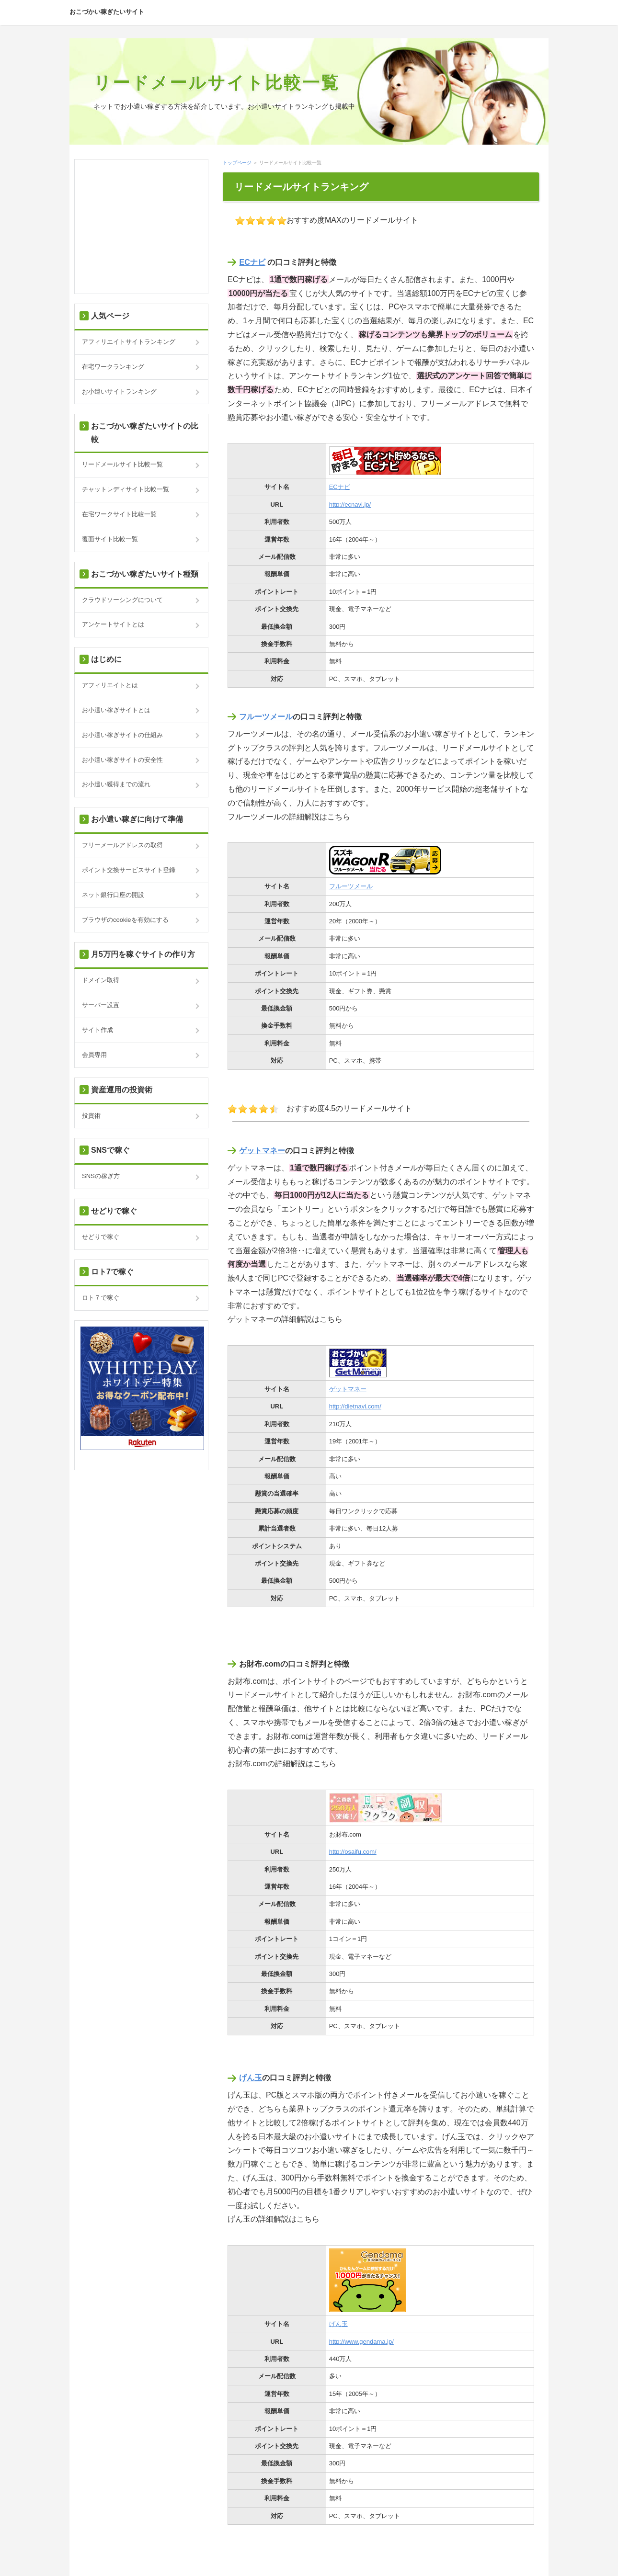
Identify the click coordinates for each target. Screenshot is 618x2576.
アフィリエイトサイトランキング (128, 341)
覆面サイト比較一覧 (110, 539)
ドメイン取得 (100, 980)
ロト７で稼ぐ (100, 1297)
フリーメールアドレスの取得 (122, 845)
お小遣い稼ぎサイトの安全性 (122, 759)
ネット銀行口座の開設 (113, 894)
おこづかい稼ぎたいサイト (106, 11)
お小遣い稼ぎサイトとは (116, 710)
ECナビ (252, 262)
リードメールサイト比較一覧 (216, 82)
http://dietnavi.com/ (355, 1406)
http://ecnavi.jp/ (350, 504)
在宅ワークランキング (113, 366)
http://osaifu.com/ (353, 1851)
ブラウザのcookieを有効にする (125, 919)
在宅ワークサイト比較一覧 (119, 514)
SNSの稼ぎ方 (101, 1176)
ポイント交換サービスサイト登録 (128, 870)
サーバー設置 (100, 1005)
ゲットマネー (262, 1150)
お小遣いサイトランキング (119, 391)
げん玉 (250, 2078)
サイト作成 (97, 1029)
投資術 (91, 1115)
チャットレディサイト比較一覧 (125, 489)
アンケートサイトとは (113, 624)
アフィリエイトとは (110, 685)
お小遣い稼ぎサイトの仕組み (122, 734)
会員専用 (94, 1054)
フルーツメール (266, 717)
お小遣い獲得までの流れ (116, 784)
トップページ (237, 162)
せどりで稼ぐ (100, 1236)
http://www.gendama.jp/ (361, 2341)
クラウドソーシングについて (122, 599)
